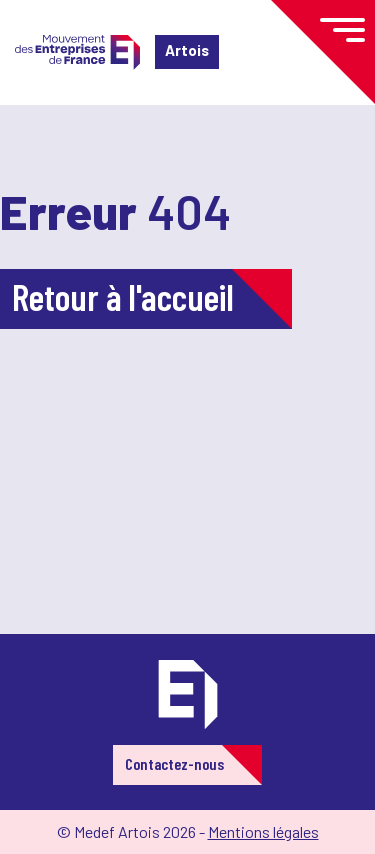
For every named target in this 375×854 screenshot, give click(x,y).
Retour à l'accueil (123, 296)
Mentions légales (263, 831)
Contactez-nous (174, 763)
